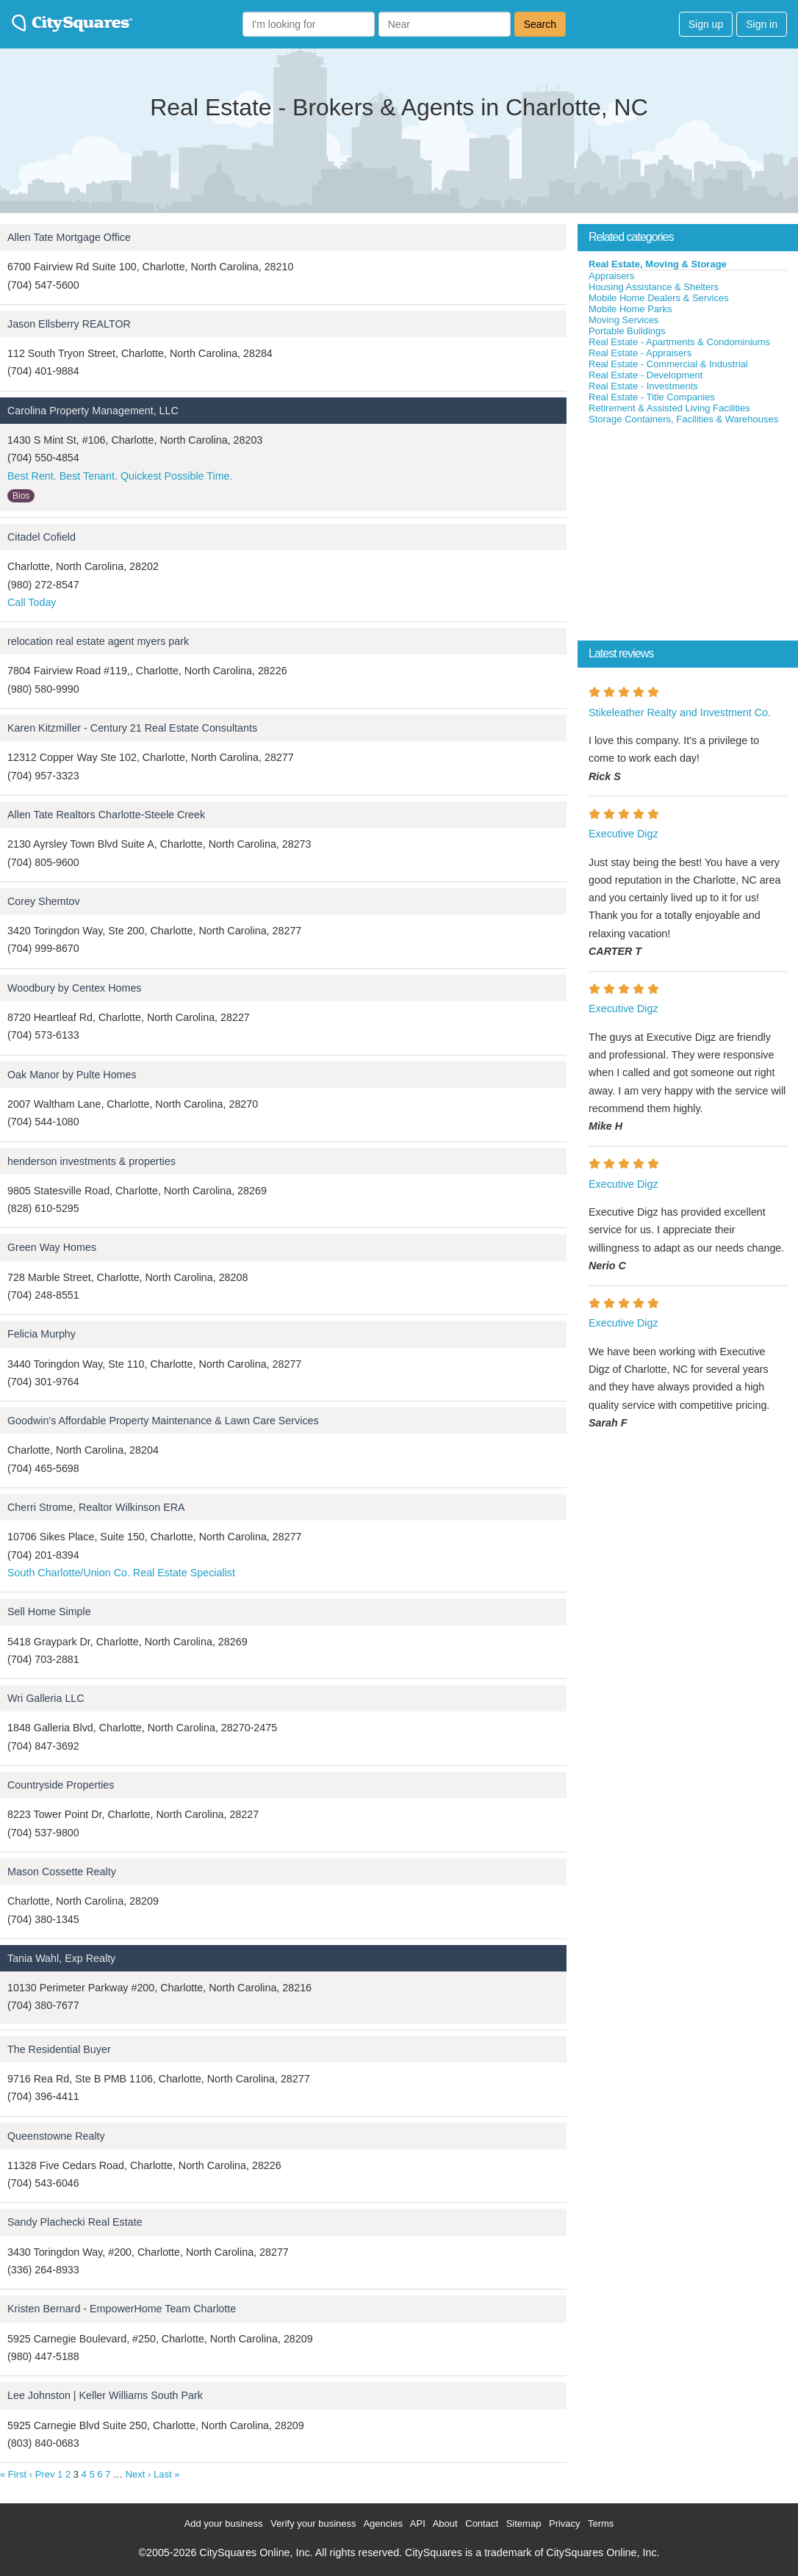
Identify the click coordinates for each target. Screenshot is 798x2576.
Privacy (564, 2523)
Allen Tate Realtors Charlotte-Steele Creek (106, 814)
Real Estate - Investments (643, 386)
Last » (166, 2474)
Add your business (223, 2523)
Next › (138, 2474)
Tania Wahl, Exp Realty (61, 1958)
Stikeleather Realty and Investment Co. (680, 712)
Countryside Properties (60, 1785)
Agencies (382, 2523)
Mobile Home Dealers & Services (659, 297)
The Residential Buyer (59, 2049)
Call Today (32, 602)
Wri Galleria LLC (46, 1698)
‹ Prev (42, 2474)
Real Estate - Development (645, 374)
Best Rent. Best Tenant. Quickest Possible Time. (119, 476)
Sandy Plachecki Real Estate (75, 2222)
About (445, 2523)
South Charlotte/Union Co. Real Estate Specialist (121, 1573)
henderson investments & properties (91, 1161)
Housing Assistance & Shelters (654, 286)
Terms (601, 2523)
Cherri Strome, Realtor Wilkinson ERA (96, 1507)
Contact (481, 2523)
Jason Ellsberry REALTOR (69, 324)
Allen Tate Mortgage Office (69, 237)
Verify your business (313, 2523)
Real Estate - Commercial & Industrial (668, 363)
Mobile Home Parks (630, 308)
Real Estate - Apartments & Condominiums (679, 341)
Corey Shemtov (43, 901)
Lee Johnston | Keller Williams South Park (105, 2395)
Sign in (761, 24)
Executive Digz (623, 834)
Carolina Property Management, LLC (93, 410)
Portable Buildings (627, 330)
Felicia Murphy (41, 1334)
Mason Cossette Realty (61, 1871)
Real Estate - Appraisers (640, 352)
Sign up (706, 24)
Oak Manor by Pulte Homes (72, 1074)
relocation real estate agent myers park (98, 641)
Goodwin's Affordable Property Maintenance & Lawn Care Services (163, 1420)
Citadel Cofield (41, 537)
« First (13, 2474)
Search (540, 24)
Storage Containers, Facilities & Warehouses (683, 419)
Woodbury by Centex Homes (74, 988)
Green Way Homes (51, 1247)
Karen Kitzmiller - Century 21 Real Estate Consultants (132, 728)
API (417, 2523)
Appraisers (611, 275)
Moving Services (623, 319)
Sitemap (524, 2523)
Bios (20, 496)
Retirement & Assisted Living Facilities (669, 408)
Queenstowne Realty (56, 2136)
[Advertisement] (688, 535)
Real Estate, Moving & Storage (658, 264)
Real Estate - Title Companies (652, 397)
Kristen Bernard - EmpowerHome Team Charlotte (121, 2309)
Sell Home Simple (49, 1611)
